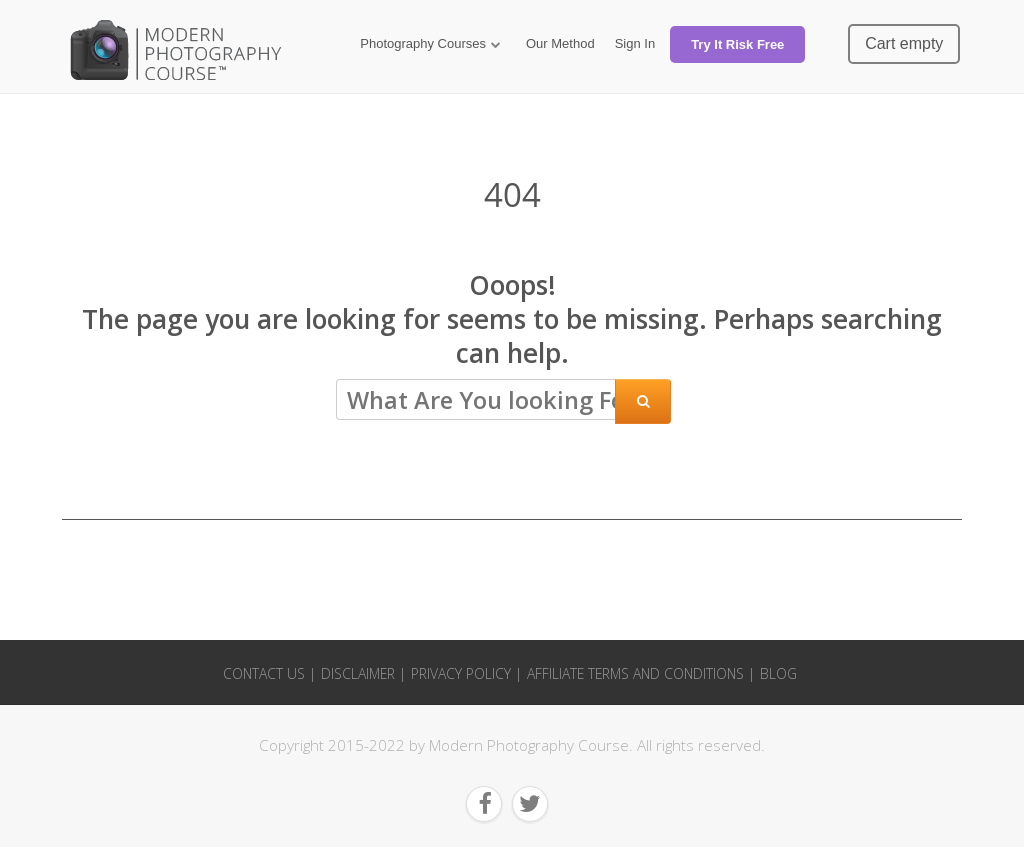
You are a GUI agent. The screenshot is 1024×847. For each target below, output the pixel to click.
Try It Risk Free (737, 44)
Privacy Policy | (466, 673)
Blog (778, 673)
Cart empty (904, 43)
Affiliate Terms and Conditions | (641, 673)
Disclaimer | (363, 673)
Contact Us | (269, 673)
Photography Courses (423, 43)
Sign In (635, 43)
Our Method (560, 43)
